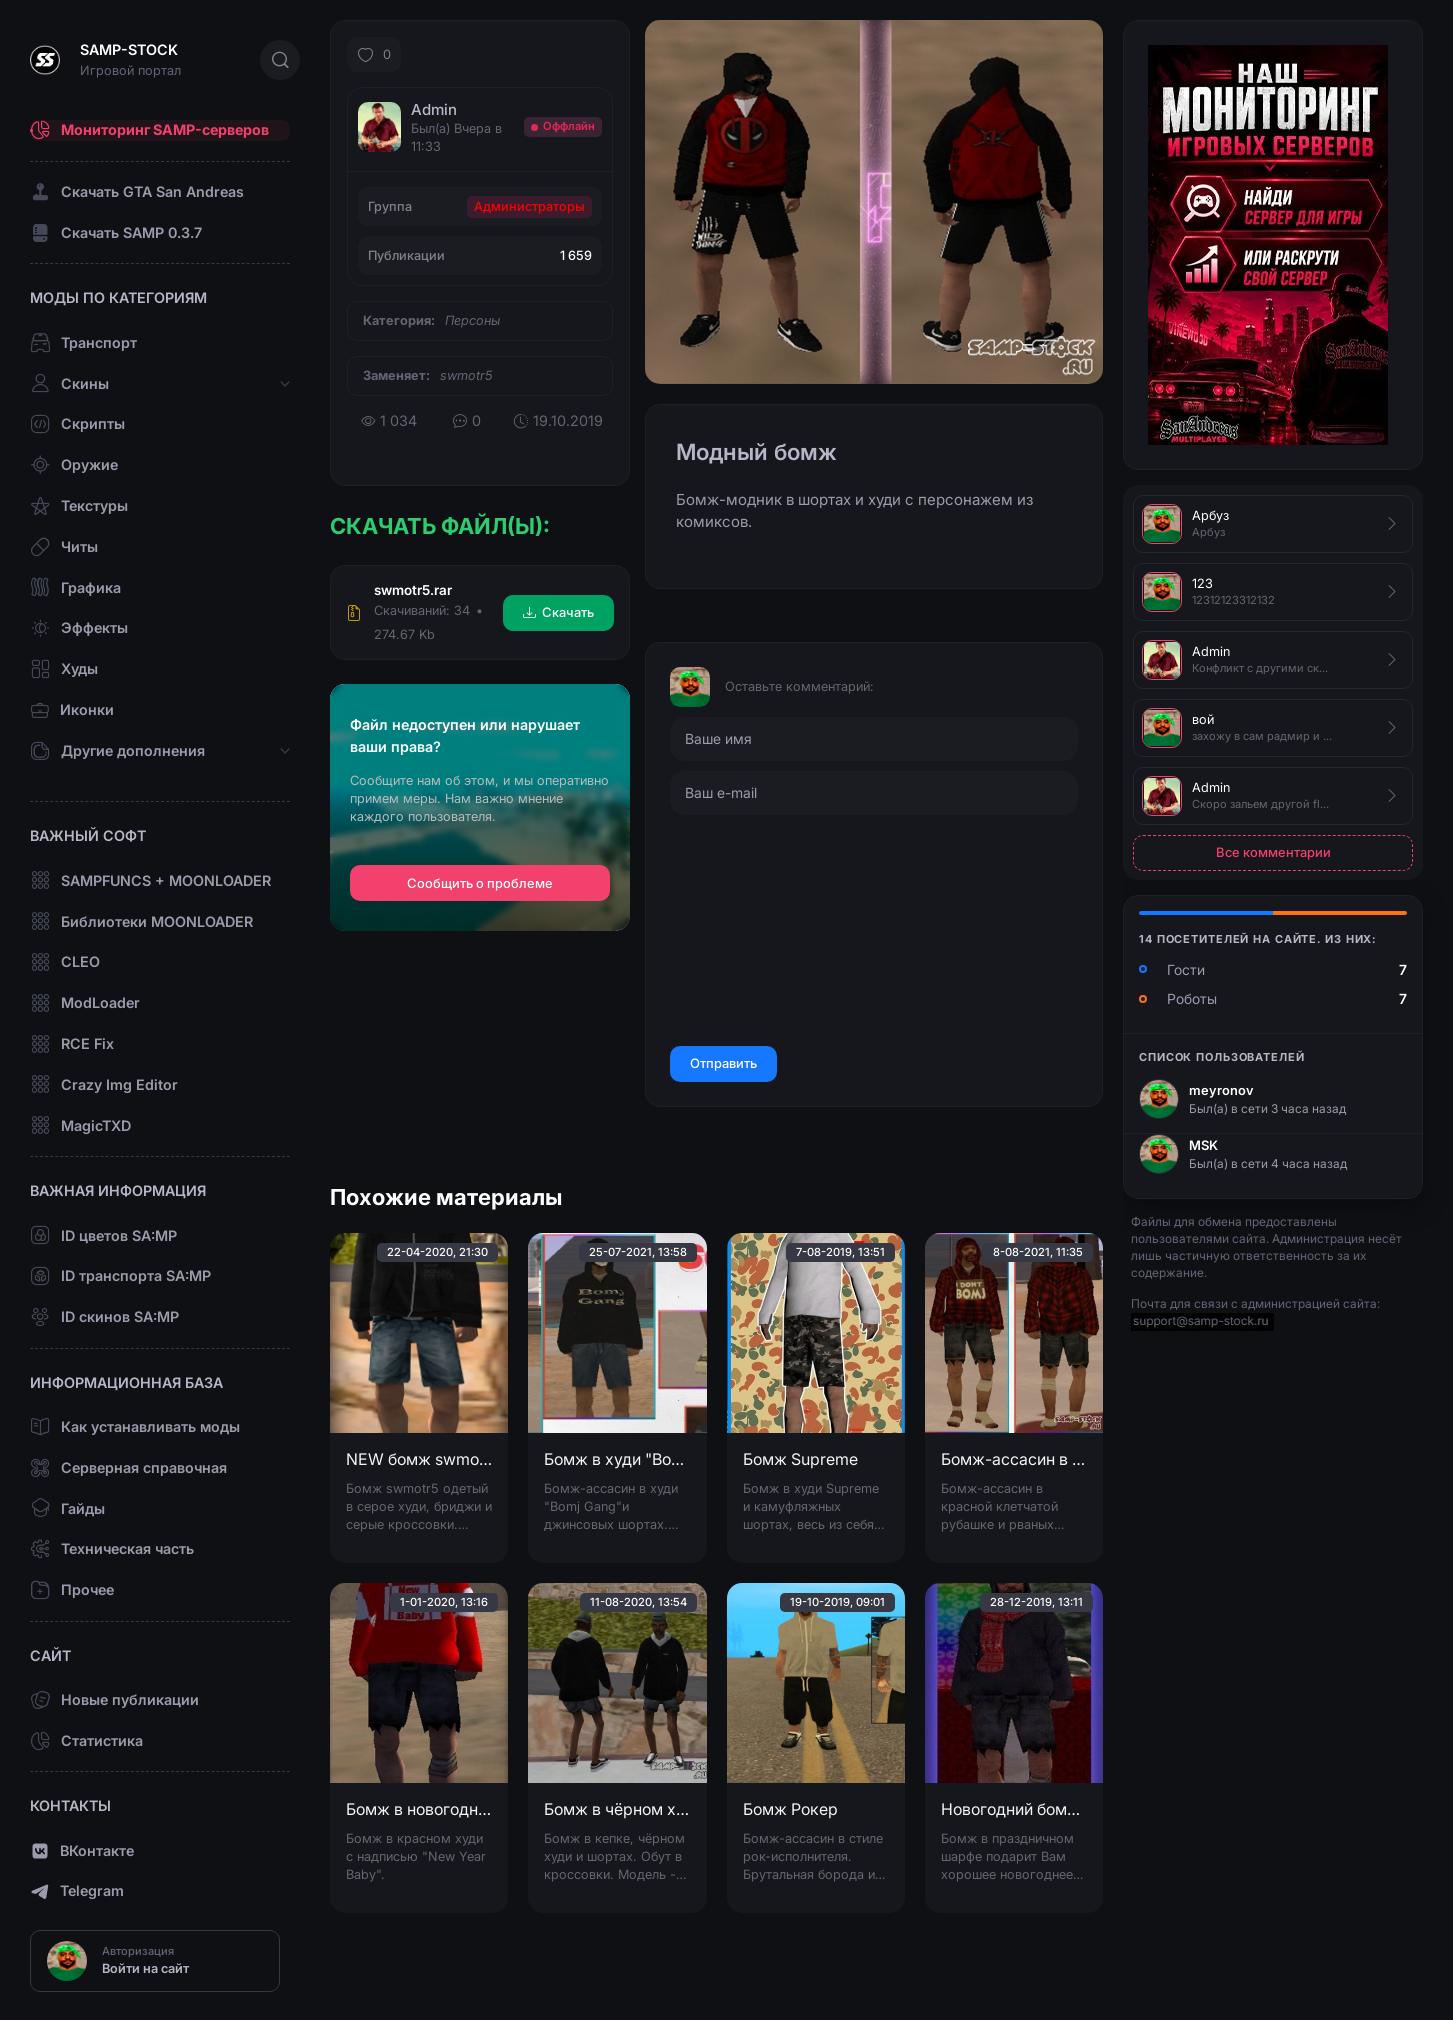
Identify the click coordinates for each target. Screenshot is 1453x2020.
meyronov (1221, 1090)
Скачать (558, 612)
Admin (434, 109)
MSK (1203, 1145)
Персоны (472, 320)
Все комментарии (1273, 852)
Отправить (723, 1063)
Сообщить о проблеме (480, 883)
